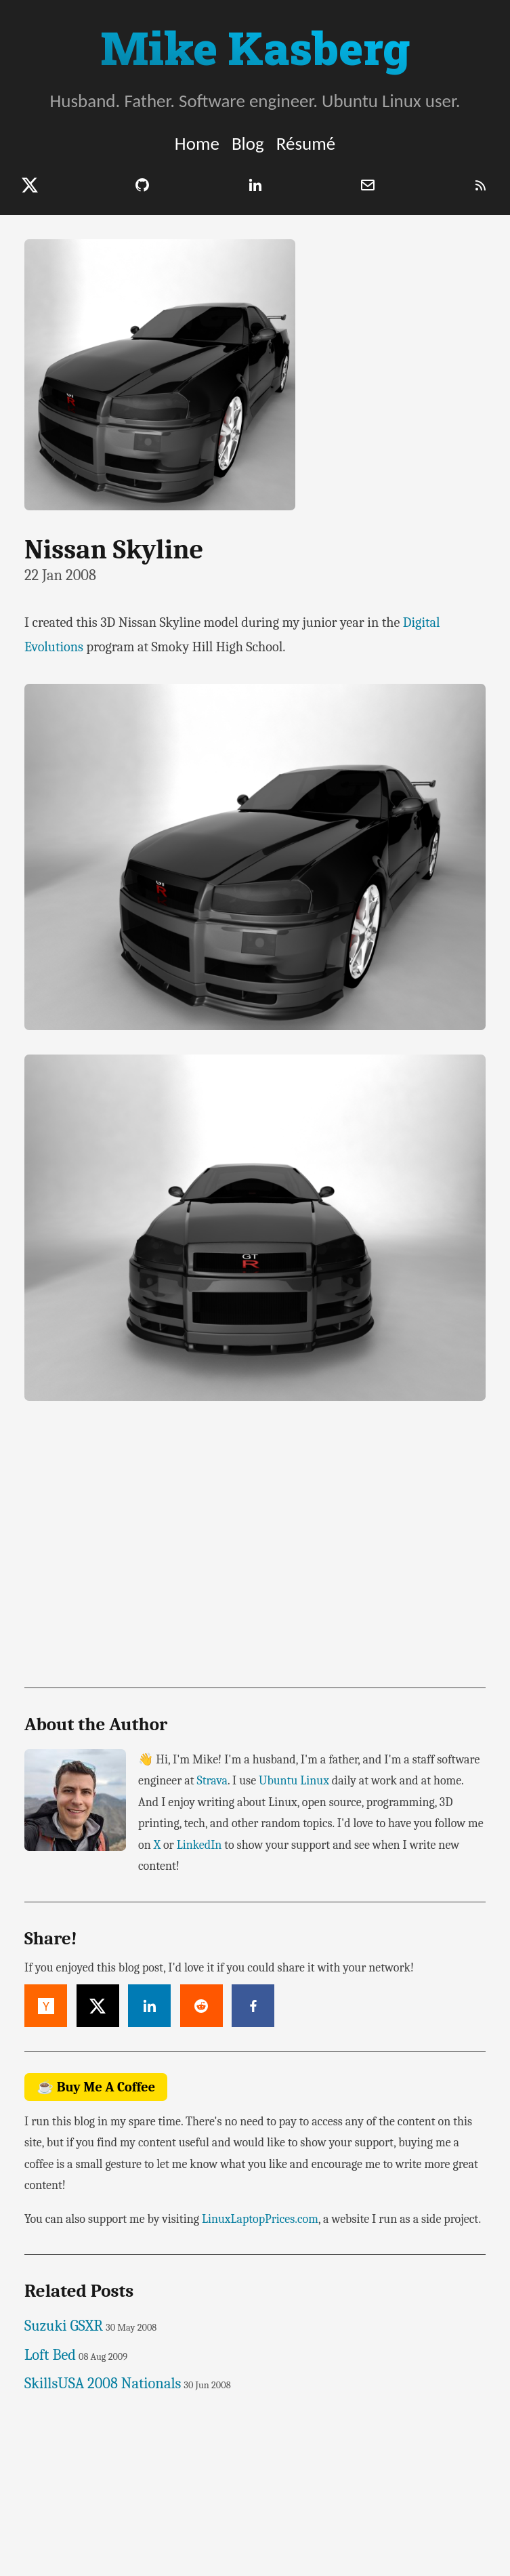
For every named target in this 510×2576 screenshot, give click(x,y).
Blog (248, 143)
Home (197, 143)
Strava (212, 1781)
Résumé (305, 143)
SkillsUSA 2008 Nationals (102, 2383)
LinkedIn (199, 1845)
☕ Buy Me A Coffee (96, 2087)
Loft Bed (50, 2355)
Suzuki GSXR (63, 2326)
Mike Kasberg (255, 47)
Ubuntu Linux (294, 1781)
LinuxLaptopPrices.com (260, 2219)
